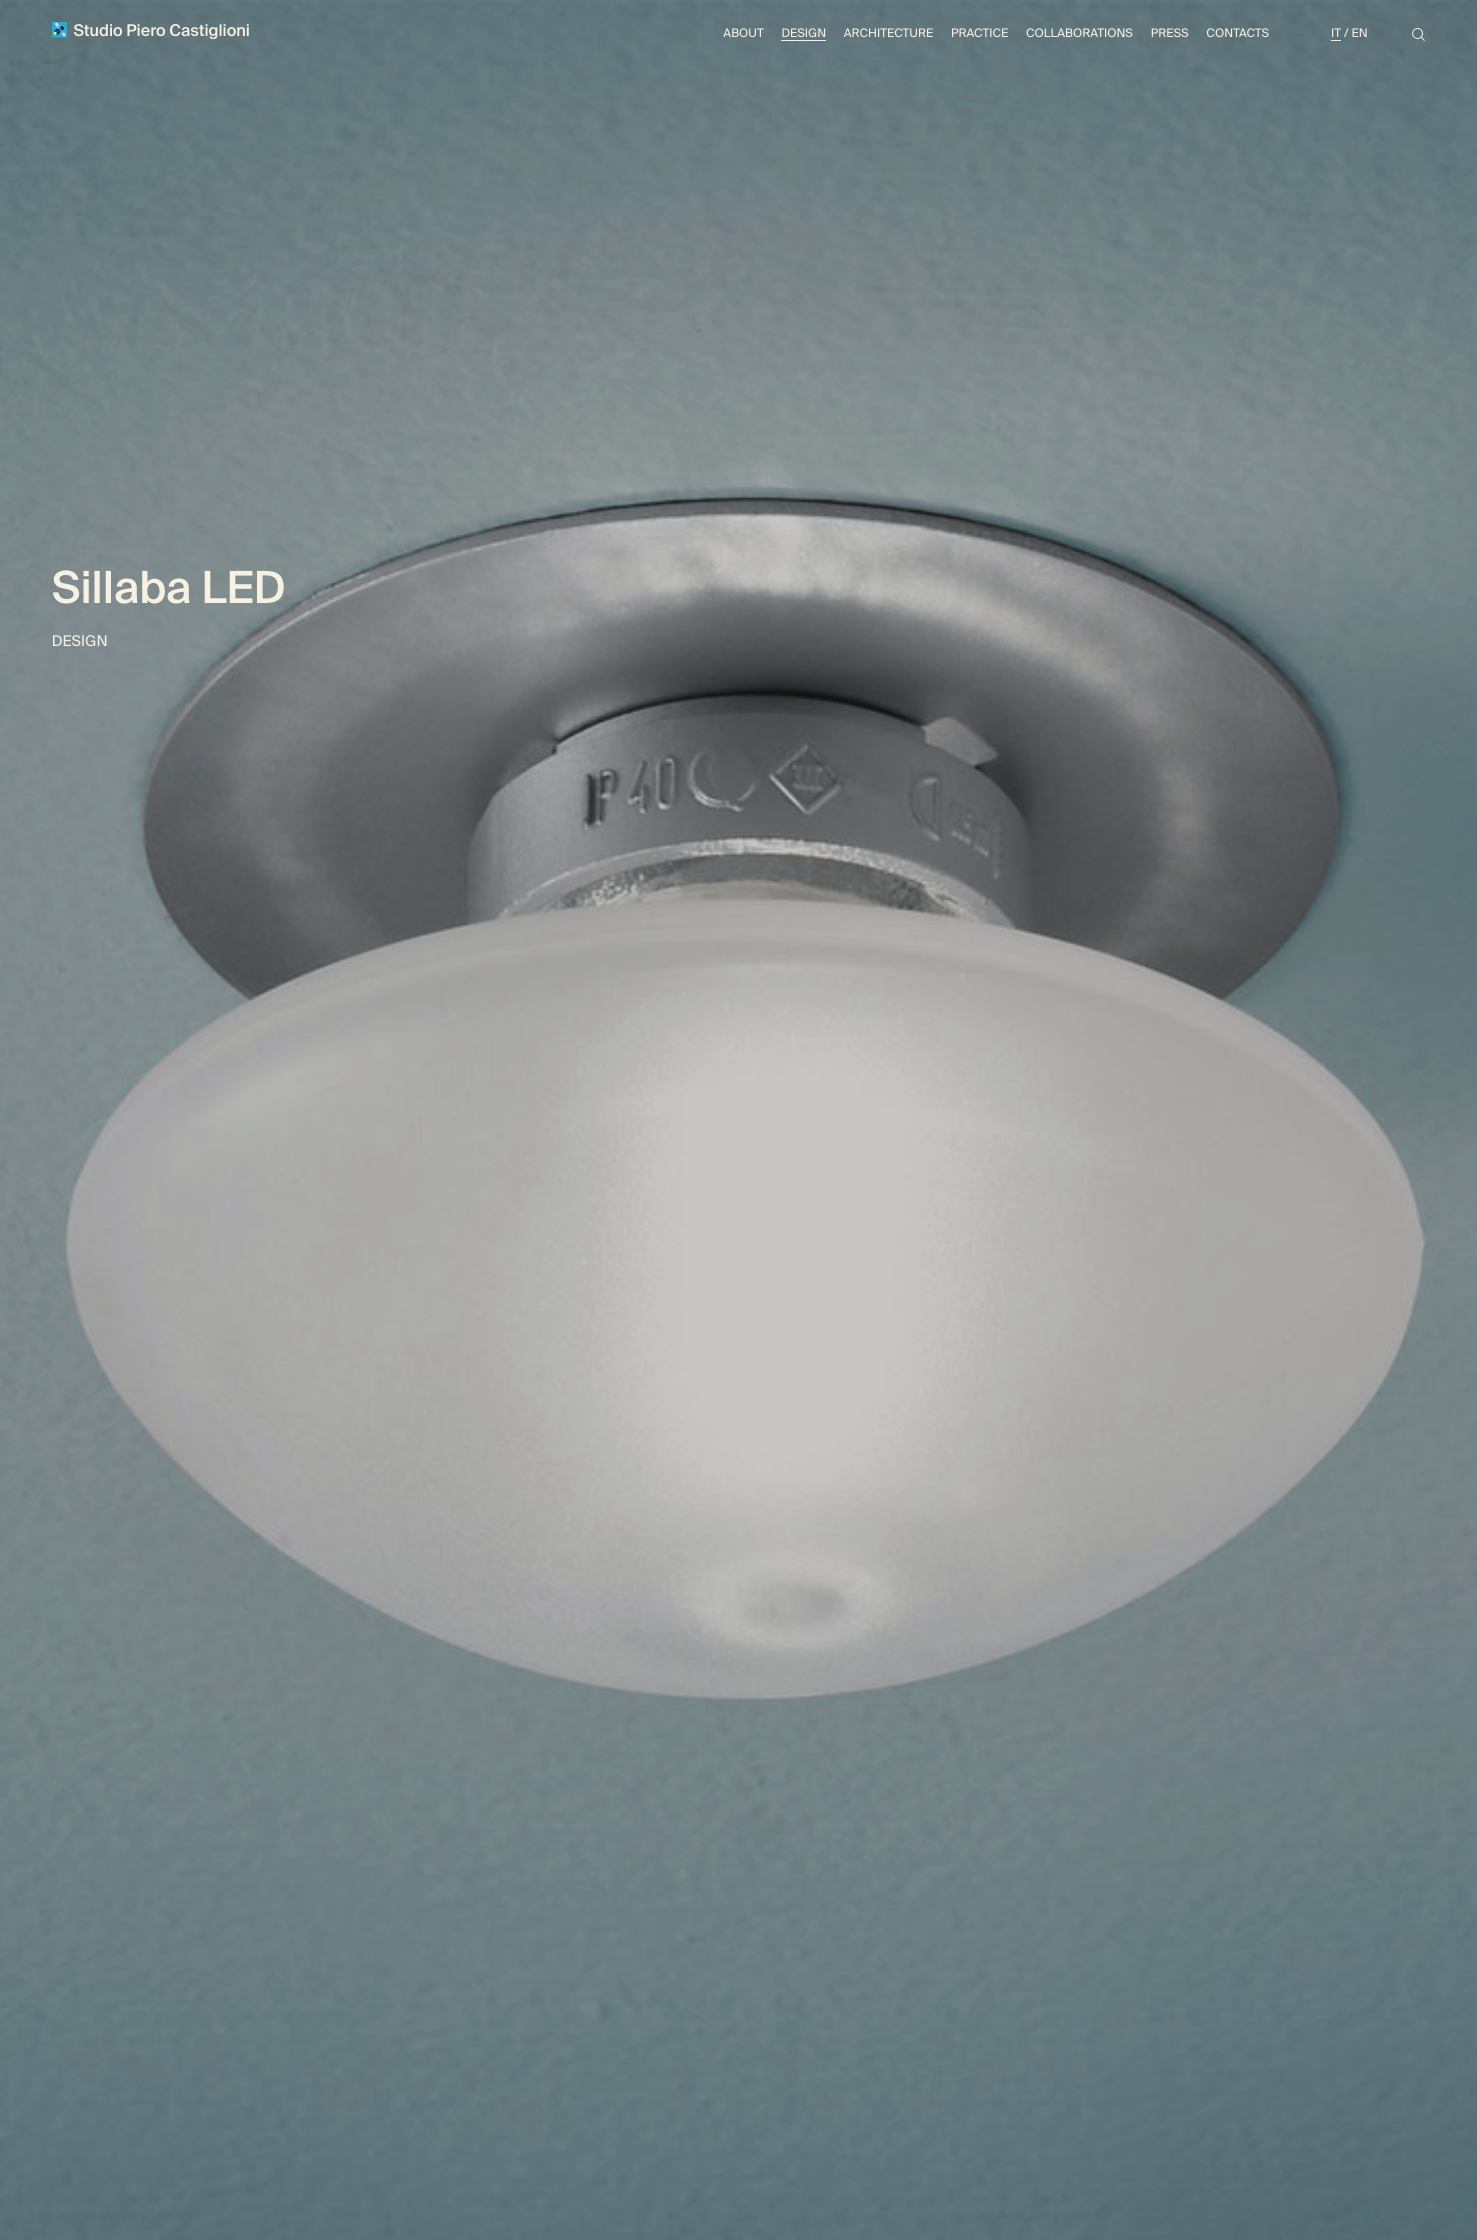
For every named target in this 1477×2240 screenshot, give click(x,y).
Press (1170, 33)
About (743, 33)
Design (803, 33)
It (1336, 33)
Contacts (1237, 33)
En (1359, 33)
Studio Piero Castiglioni (151, 31)
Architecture (888, 33)
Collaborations (1079, 33)
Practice (979, 33)
